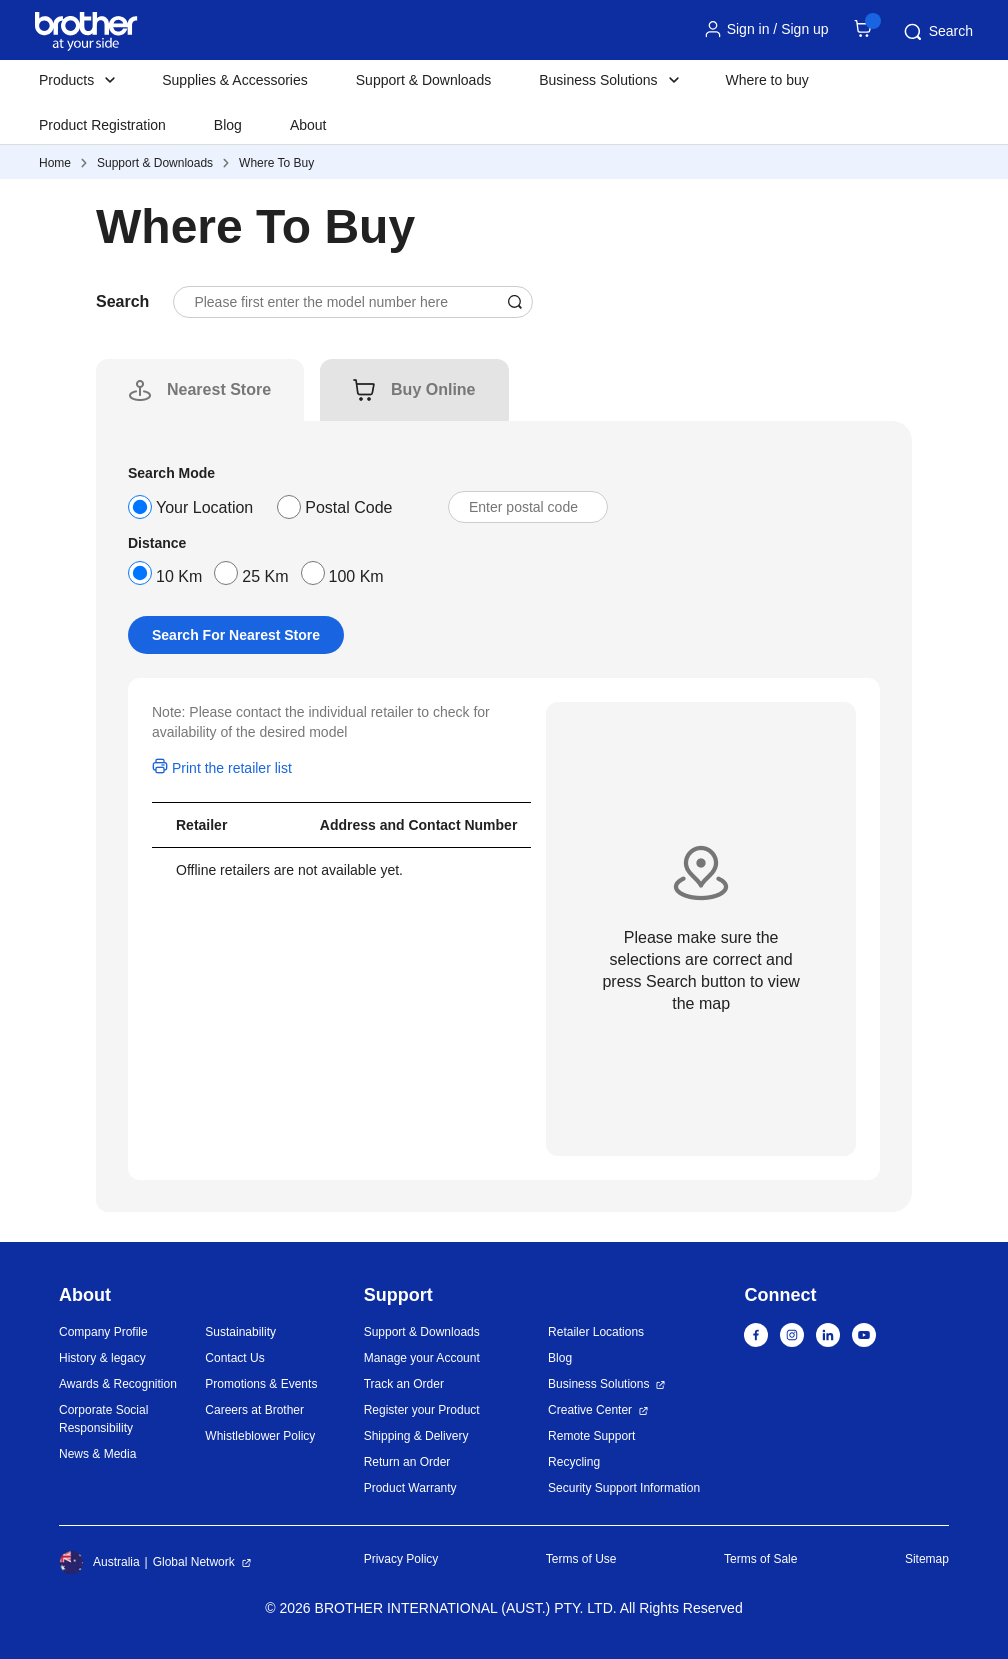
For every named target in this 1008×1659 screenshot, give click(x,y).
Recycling (574, 1462)
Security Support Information (624, 1488)
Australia (99, 1562)
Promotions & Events (261, 1384)
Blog (228, 125)
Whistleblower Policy (260, 1436)
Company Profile (103, 1332)
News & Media (97, 1454)
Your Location (204, 507)
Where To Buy (276, 163)
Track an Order (404, 1384)
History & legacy (102, 1358)
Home (55, 163)
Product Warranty (410, 1488)
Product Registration (102, 125)
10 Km (179, 576)
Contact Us (234, 1358)
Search (937, 32)
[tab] (219, 390)
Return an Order (407, 1462)
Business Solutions (598, 1384)
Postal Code (348, 507)
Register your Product (422, 1410)
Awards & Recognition (118, 1384)
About (308, 125)
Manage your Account (422, 1358)
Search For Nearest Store (236, 635)
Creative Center (590, 1410)
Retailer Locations (596, 1332)
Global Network (194, 1562)
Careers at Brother (254, 1410)
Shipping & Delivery (416, 1436)
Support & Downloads (423, 80)
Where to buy (767, 80)
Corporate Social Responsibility (103, 1419)
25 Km (265, 576)
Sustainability (240, 1332)
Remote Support (591, 1436)
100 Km (356, 576)
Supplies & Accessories (235, 80)
